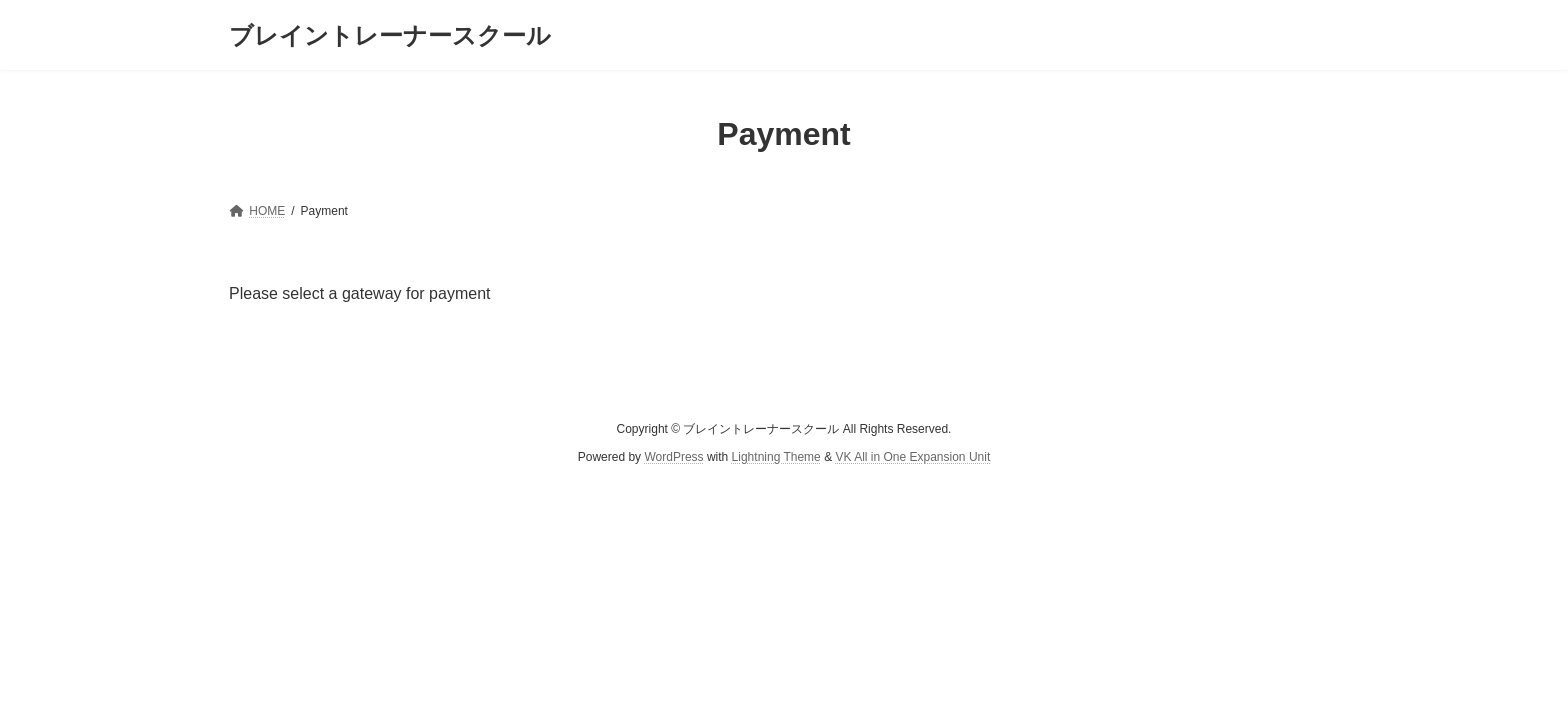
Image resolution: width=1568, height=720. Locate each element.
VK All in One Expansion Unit (912, 457)
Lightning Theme (776, 457)
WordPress (673, 457)
